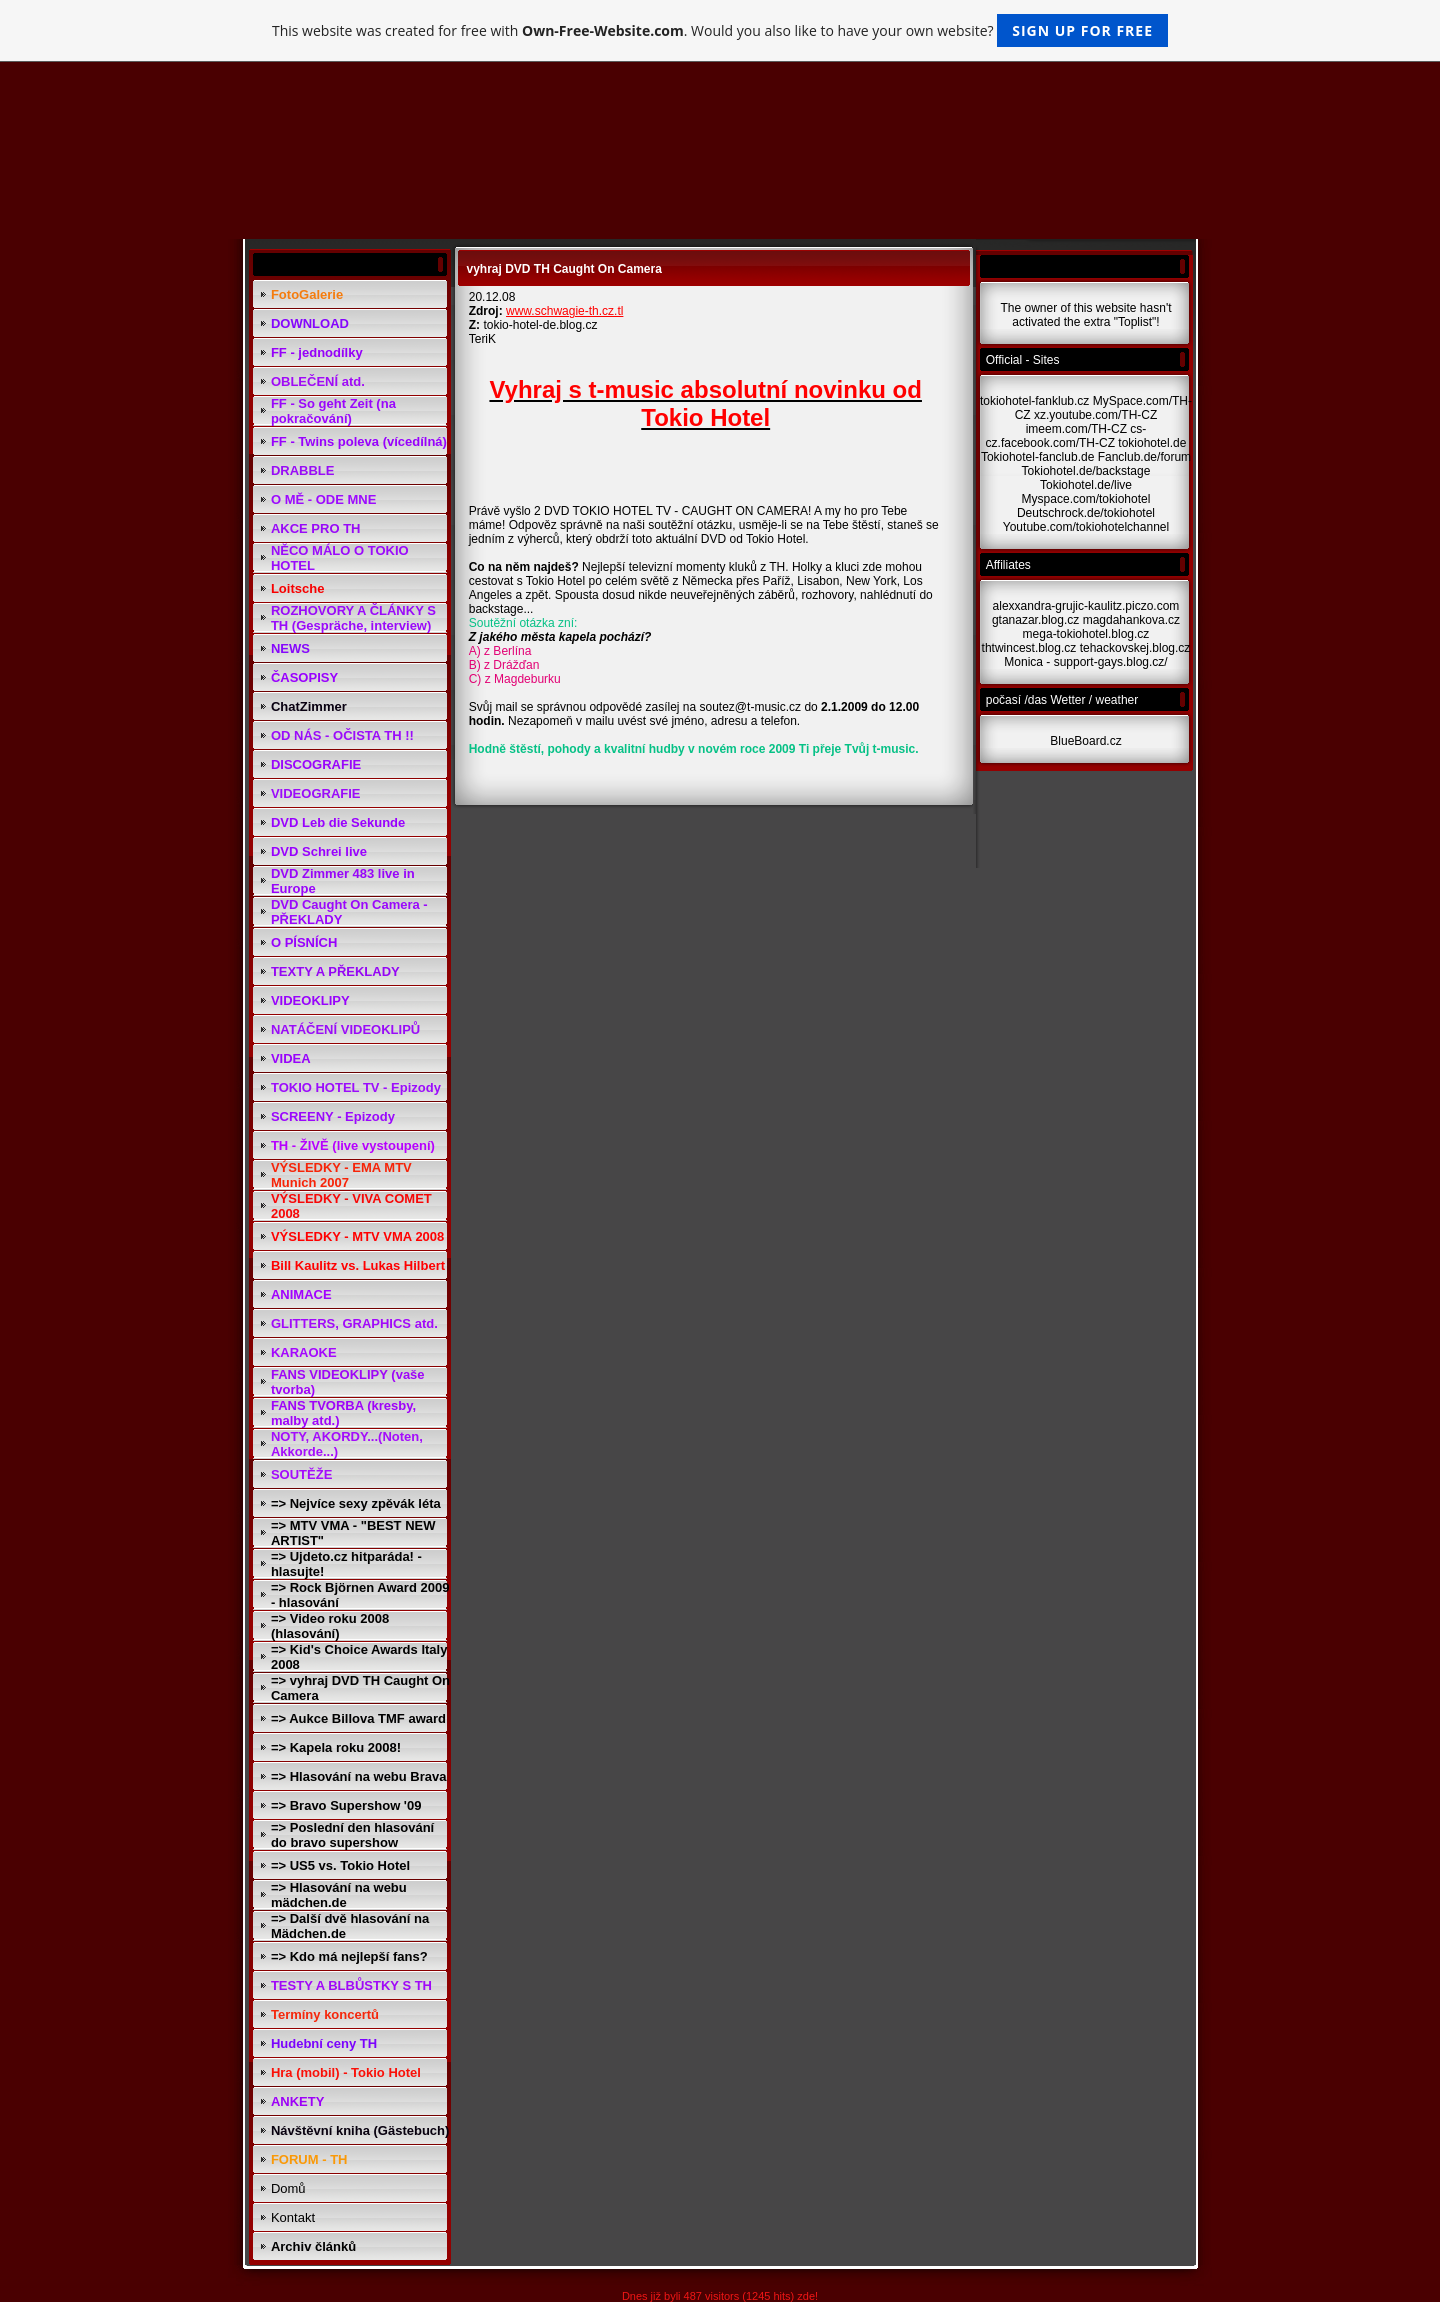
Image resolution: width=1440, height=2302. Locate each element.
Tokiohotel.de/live (1086, 485)
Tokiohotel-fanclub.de (1037, 457)
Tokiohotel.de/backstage (1086, 471)
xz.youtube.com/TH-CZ (1095, 415)
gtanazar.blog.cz (1035, 620)
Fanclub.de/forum (1144, 457)
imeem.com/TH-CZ (1076, 429)
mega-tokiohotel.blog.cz (1086, 634)
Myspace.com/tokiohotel (1086, 499)
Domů (288, 2188)
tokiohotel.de (1152, 443)
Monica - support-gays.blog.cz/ (1085, 662)
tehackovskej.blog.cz (1135, 648)
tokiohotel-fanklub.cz (1034, 401)
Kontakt (293, 2217)
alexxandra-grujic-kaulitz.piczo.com (1086, 606)
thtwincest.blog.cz (1029, 648)
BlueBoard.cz (1085, 741)
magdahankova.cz (1131, 620)
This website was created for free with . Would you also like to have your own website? (720, 30)
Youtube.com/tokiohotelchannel (1086, 527)
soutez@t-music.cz (751, 707)
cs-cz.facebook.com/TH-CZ (1066, 436)
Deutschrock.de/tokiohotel (1086, 513)
